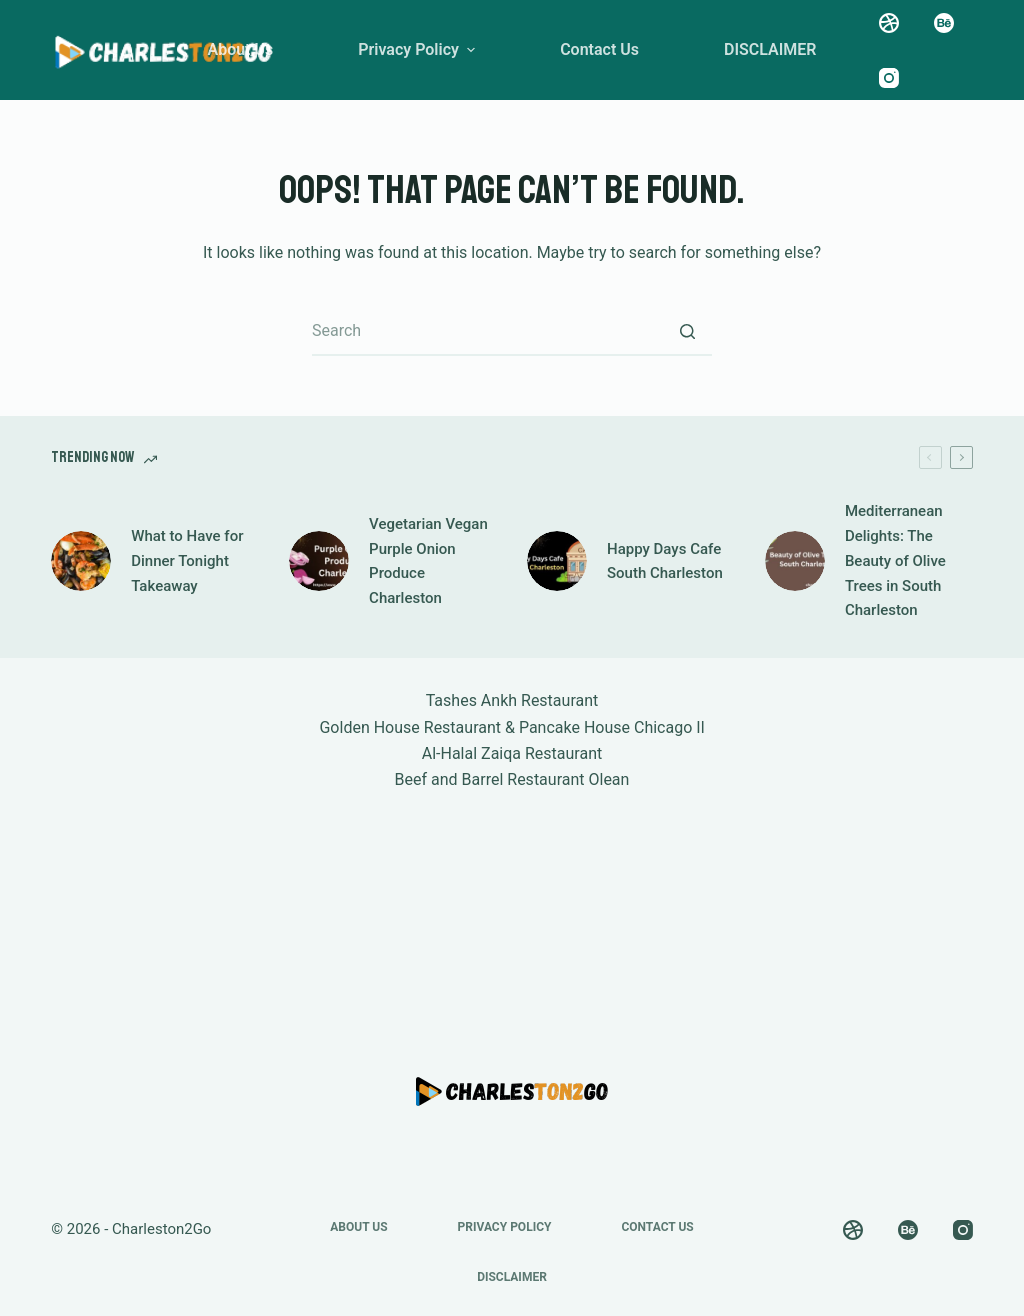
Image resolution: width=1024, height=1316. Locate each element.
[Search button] (687, 331)
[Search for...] (512, 331)
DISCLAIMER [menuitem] (770, 49)
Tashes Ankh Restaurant (512, 700)
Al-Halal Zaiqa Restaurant (512, 753)
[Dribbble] (889, 23)
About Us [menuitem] (240, 49)
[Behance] (944, 23)
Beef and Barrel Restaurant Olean (512, 779)
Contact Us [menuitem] (599, 49)
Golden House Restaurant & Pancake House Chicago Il (511, 727)
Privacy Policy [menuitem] (419, 49)
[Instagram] (889, 78)
